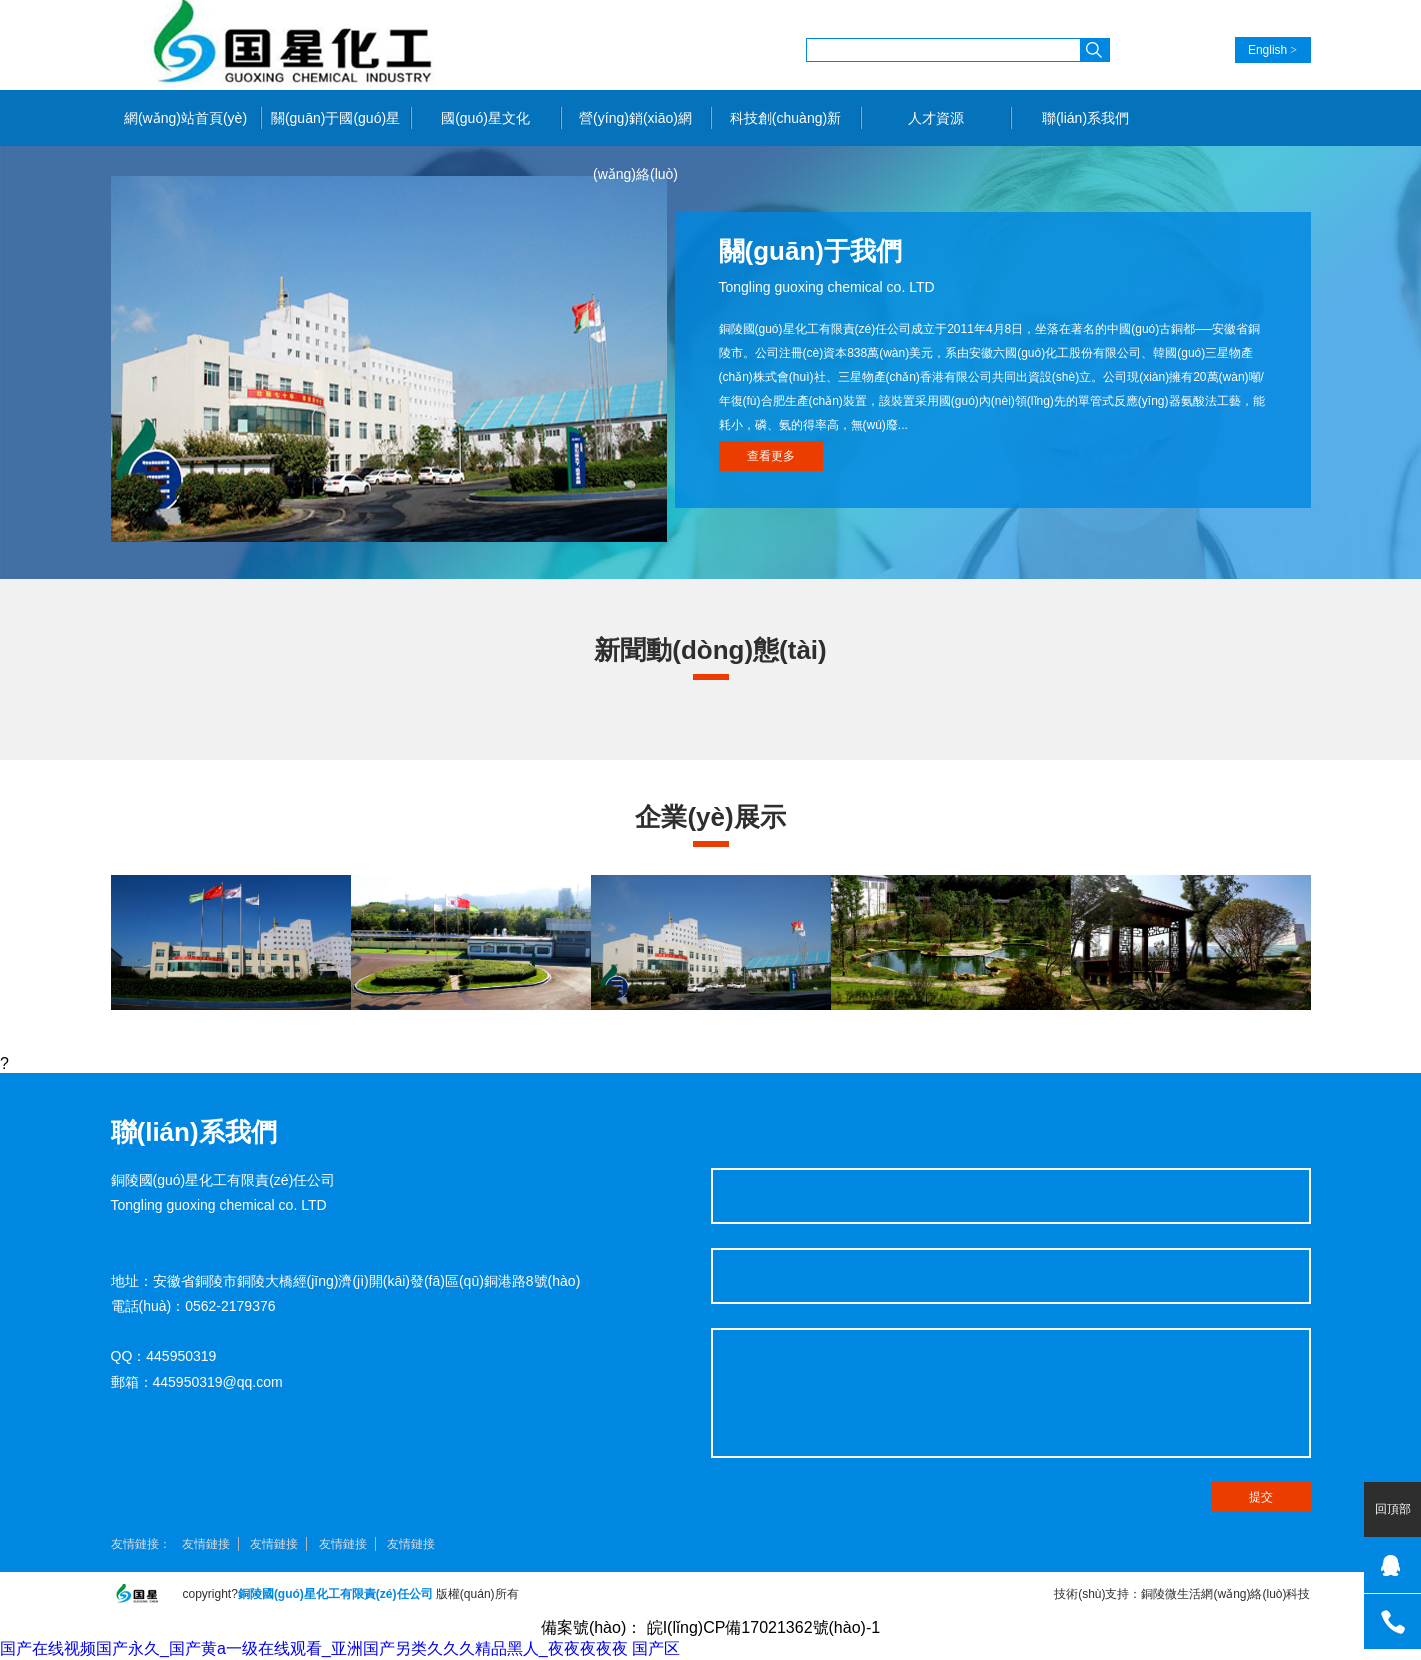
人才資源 (936, 118)
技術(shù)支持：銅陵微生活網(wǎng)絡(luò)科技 (1182, 1594)
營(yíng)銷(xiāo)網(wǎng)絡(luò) (635, 128)
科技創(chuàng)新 (785, 118)
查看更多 (771, 456)
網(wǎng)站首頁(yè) (185, 118)
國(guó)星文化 (485, 118)
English (1267, 50)
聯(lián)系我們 (1085, 118)
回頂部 (1393, 1509)
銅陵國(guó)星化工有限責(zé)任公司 (291, 45)
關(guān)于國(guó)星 (335, 118)
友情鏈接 (206, 1544)
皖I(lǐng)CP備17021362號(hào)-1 (763, 1627)
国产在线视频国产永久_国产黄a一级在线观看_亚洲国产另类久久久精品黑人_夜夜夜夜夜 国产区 (340, 1648)
